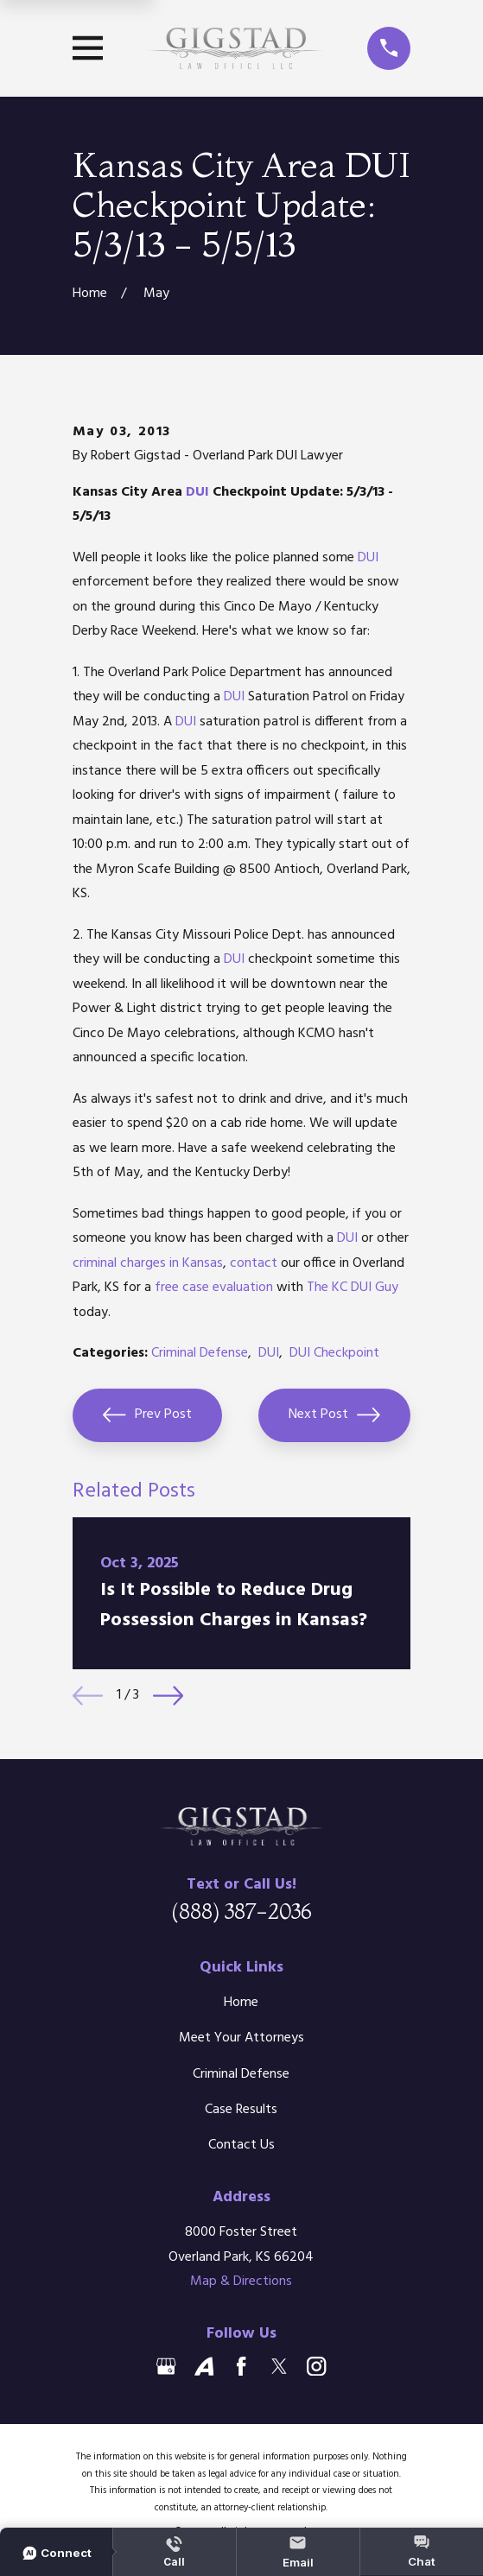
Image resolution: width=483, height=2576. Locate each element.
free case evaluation (214, 1287)
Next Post (334, 1415)
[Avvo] (203, 2366)
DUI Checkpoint (334, 1353)
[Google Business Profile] (165, 2366)
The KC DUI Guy (352, 1287)
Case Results (241, 2109)
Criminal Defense (199, 1353)
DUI (197, 492)
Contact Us (241, 2145)
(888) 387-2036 (241, 1911)
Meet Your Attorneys (241, 2038)
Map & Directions (241, 2281)
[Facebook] (241, 2366)
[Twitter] (279, 2366)
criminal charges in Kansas (148, 1263)
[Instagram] (316, 2366)
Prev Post (147, 1415)
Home (241, 2002)
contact (253, 1263)
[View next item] (168, 1695)
